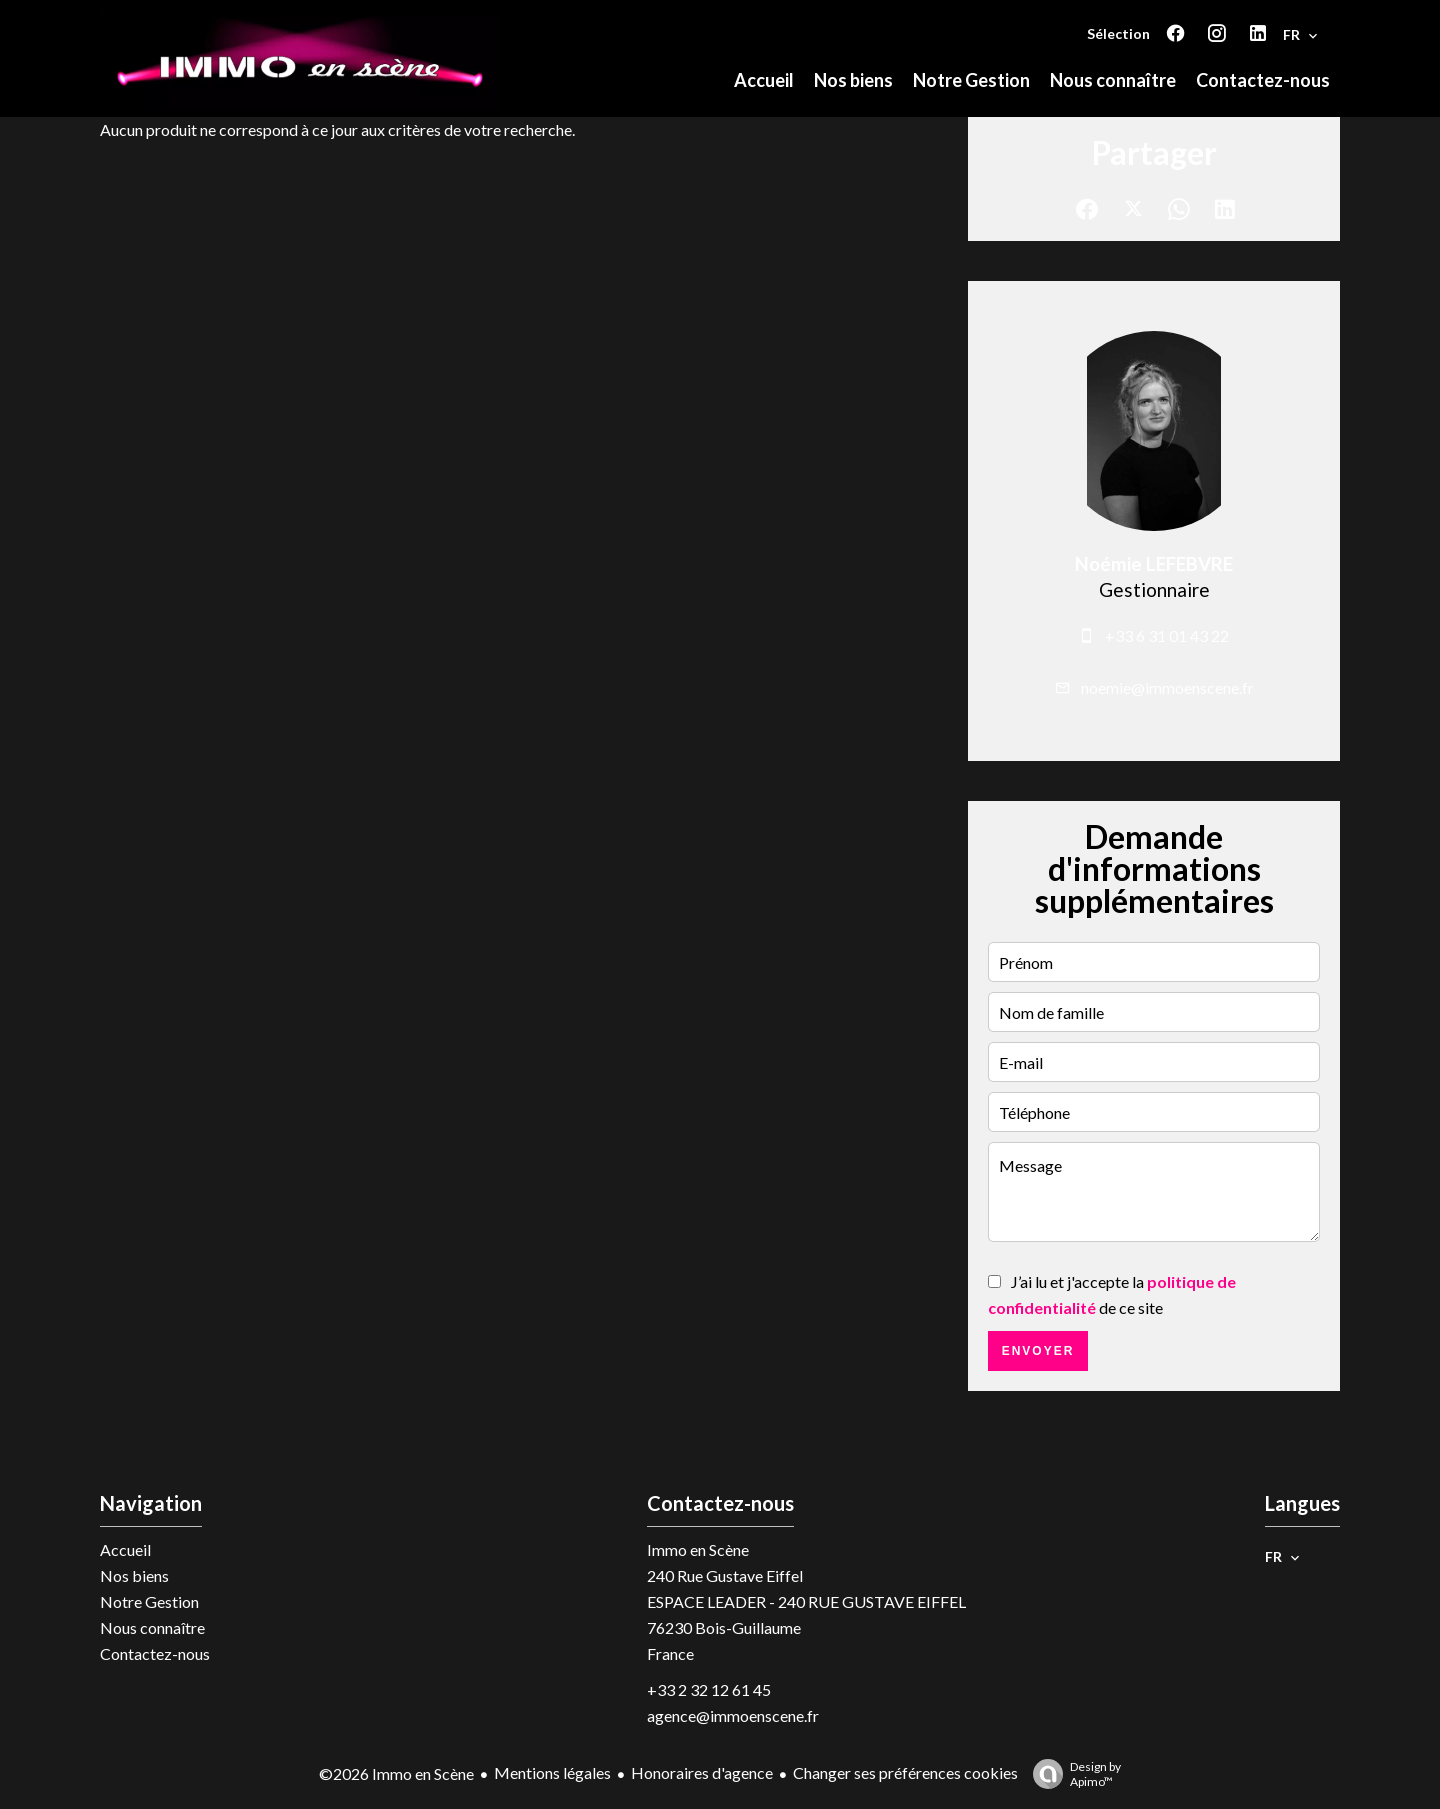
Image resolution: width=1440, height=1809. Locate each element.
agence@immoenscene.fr (733, 1715)
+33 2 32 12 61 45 (709, 1689)
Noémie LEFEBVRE (1154, 564)
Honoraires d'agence (702, 1772)
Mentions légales (552, 1772)
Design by (1072, 1774)
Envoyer (1038, 1351)
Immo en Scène (698, 1549)
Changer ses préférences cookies (905, 1772)
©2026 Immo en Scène (396, 1773)
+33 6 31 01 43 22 (1167, 635)
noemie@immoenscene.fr (1167, 687)
